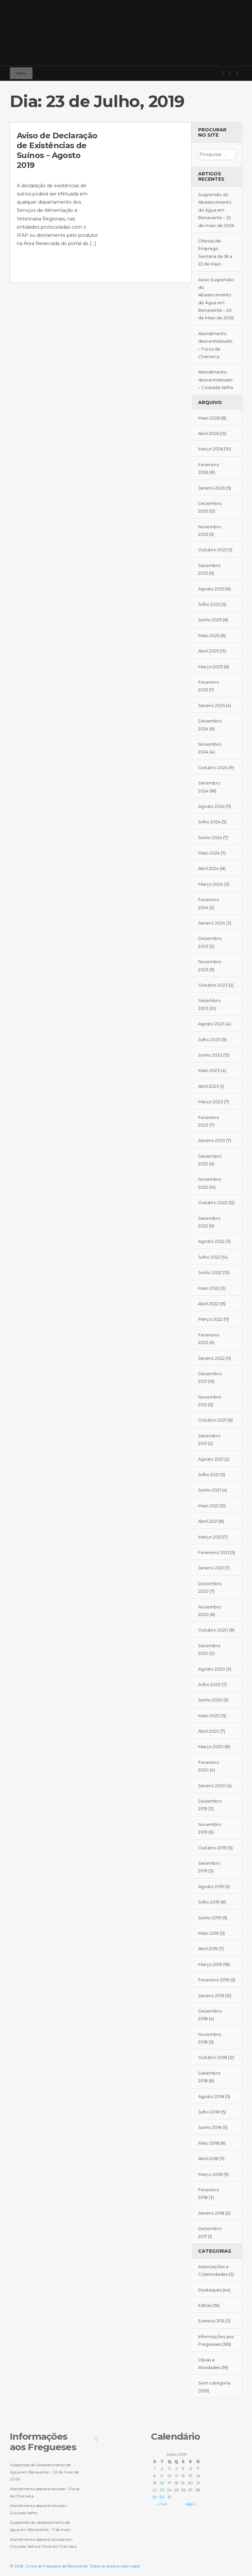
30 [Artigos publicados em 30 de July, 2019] (161, 2497)
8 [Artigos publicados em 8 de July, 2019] (154, 2475)
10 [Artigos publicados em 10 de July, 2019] (169, 2475)
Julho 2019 (209, 1901)
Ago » (190, 2503)
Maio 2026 (209, 418)
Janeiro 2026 (211, 487)
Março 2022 (210, 1319)
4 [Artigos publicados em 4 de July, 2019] (176, 2468)
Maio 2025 (209, 635)
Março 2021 (210, 1536)
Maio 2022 (209, 1288)
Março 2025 (210, 666)
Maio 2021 (208, 1505)
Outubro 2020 (213, 1629)
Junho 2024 (210, 837)
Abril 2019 (208, 1948)
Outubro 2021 (212, 1420)
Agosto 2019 (211, 1886)
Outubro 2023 (213, 985)
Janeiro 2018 (211, 2213)
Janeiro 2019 (211, 1995)
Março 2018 (210, 2174)
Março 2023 (210, 1101)
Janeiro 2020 (211, 1785)
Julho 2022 (209, 1257)
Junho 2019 (209, 1917)
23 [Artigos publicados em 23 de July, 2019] (161, 2489)
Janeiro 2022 (211, 1358)
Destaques (209, 2289)
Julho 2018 (209, 2111)
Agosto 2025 (211, 588)
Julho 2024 (209, 821)
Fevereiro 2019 (213, 1979)
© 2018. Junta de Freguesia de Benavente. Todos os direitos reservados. (75, 2566)
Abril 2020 (208, 1731)
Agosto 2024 (211, 806)
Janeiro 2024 (211, 922)
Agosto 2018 (211, 2096)
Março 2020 (210, 1746)
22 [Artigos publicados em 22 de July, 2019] (154, 2489)
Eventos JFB (211, 2320)
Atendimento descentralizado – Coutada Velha (215, 379)
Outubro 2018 (212, 2057)
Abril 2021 (208, 1521)
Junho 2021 (209, 1490)
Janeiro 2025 (211, 705)
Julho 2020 (209, 1684)
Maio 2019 (208, 1933)
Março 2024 (210, 884)
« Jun (162, 2503)
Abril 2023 (208, 1086)
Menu (21, 73)
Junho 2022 (210, 1272)
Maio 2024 (209, 852)
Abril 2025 (208, 650)
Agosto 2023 (211, 1023)
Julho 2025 (209, 604)
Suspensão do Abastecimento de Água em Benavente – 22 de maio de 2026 (216, 210)
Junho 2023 (210, 1055)
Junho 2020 (210, 1699)
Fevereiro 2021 (213, 1552)
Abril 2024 (208, 868)
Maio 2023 (209, 1070)
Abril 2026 (208, 433)
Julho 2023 (209, 1039)
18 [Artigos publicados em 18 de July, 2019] (176, 2482)
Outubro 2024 (213, 767)
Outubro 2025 (212, 549)
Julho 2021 (208, 1474)
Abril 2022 (208, 1303)
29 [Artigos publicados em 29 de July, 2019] (154, 2497)
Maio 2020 (209, 1715)
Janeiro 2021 (211, 1567)
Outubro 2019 (212, 1847)
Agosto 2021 (210, 1459)
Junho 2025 (210, 619)
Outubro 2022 (212, 1202)
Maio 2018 (208, 2143)
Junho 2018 (209, 2127)
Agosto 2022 (211, 1241)
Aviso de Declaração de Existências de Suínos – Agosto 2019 (57, 150)
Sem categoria (214, 2382)
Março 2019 (210, 1964)
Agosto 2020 (211, 1669)
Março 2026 (210, 448)
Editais (205, 2305)
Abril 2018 (208, 2158)
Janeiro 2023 (211, 1140)
